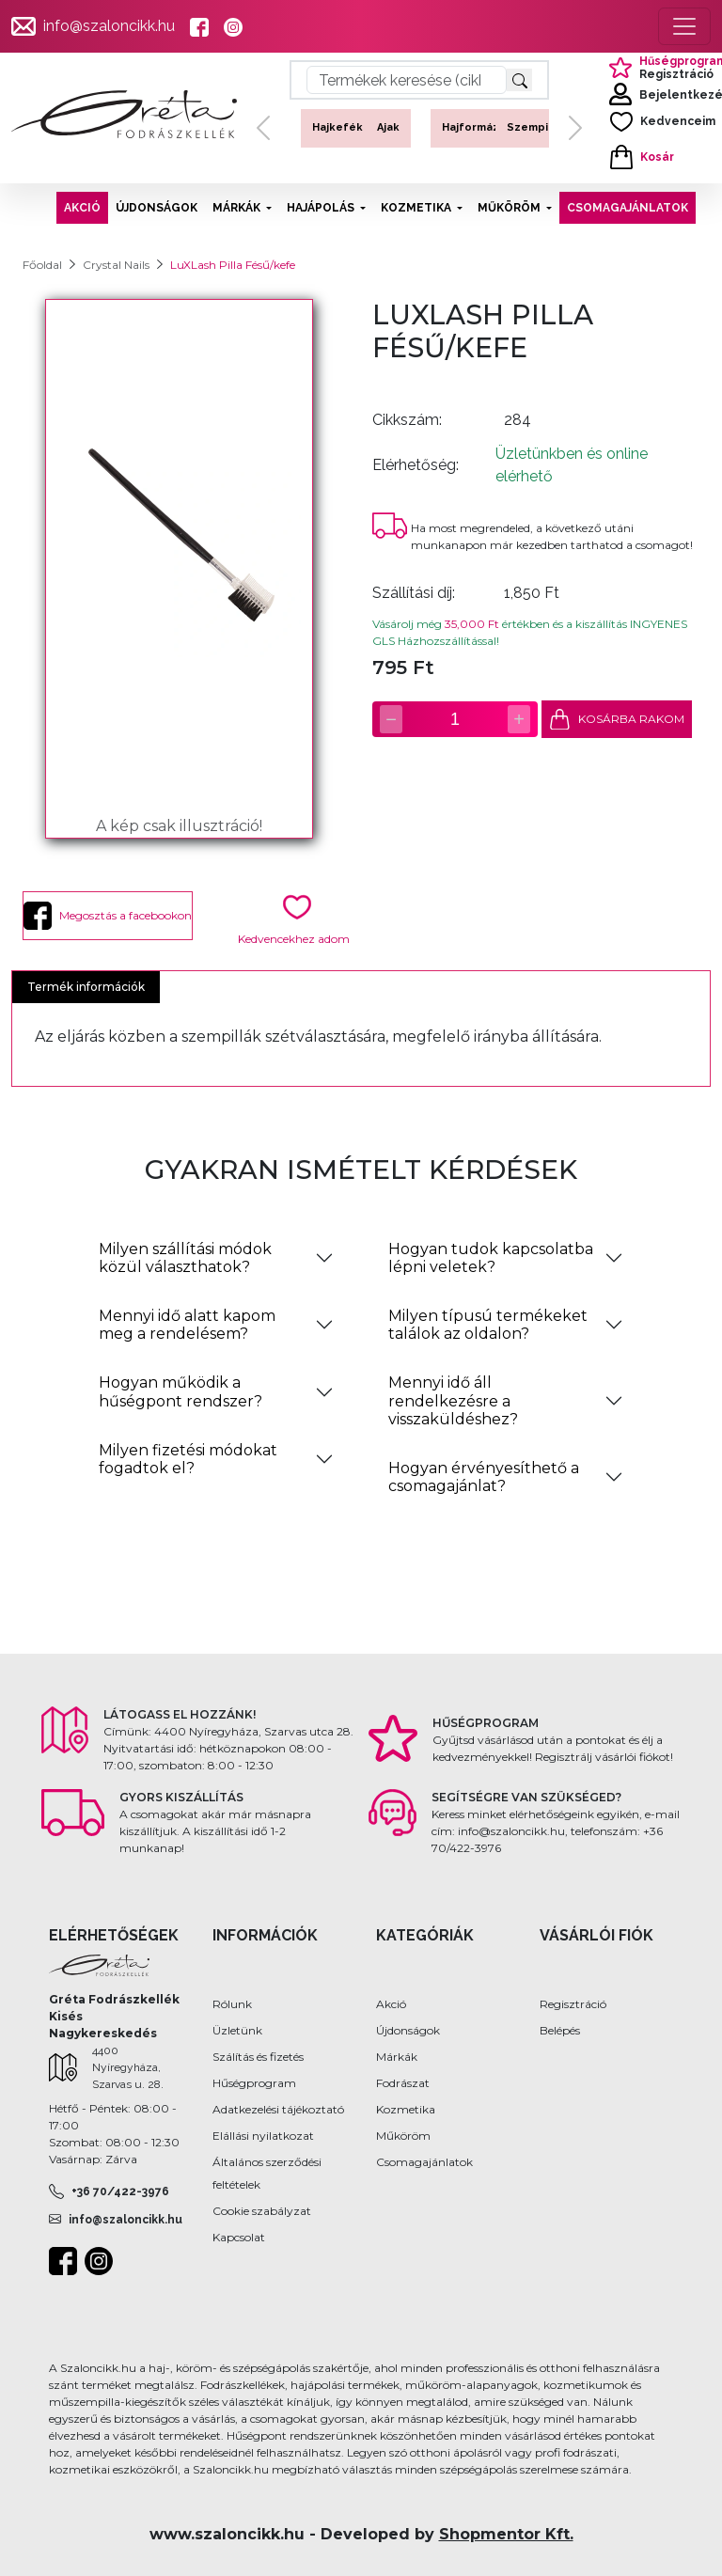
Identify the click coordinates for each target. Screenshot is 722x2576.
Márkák (396, 2057)
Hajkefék (337, 127)
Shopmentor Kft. (506, 2534)
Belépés (560, 2030)
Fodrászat (403, 2083)
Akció (391, 2004)
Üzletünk (237, 2030)
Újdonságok (408, 2030)
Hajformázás (476, 127)
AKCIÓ (82, 207)
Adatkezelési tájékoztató (278, 2109)
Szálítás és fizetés (258, 2057)
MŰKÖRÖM (510, 207)
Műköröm (403, 2135)
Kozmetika (405, 2109)
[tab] (216, 1258)
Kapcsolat (238, 2237)
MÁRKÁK (237, 207)
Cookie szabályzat (261, 2211)
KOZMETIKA (417, 207)
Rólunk (232, 2004)
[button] (263, 128)
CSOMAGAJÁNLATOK (627, 207)
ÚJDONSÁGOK (156, 207)
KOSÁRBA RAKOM (616, 719)
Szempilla (534, 127)
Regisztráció (573, 2004)
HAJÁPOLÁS (322, 207)
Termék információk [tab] (86, 987)
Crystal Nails (116, 265)
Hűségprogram (254, 2083)
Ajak (388, 127)
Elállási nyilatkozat (263, 2135)
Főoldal (42, 265)
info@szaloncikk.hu (109, 26)
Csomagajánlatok (424, 2162)
